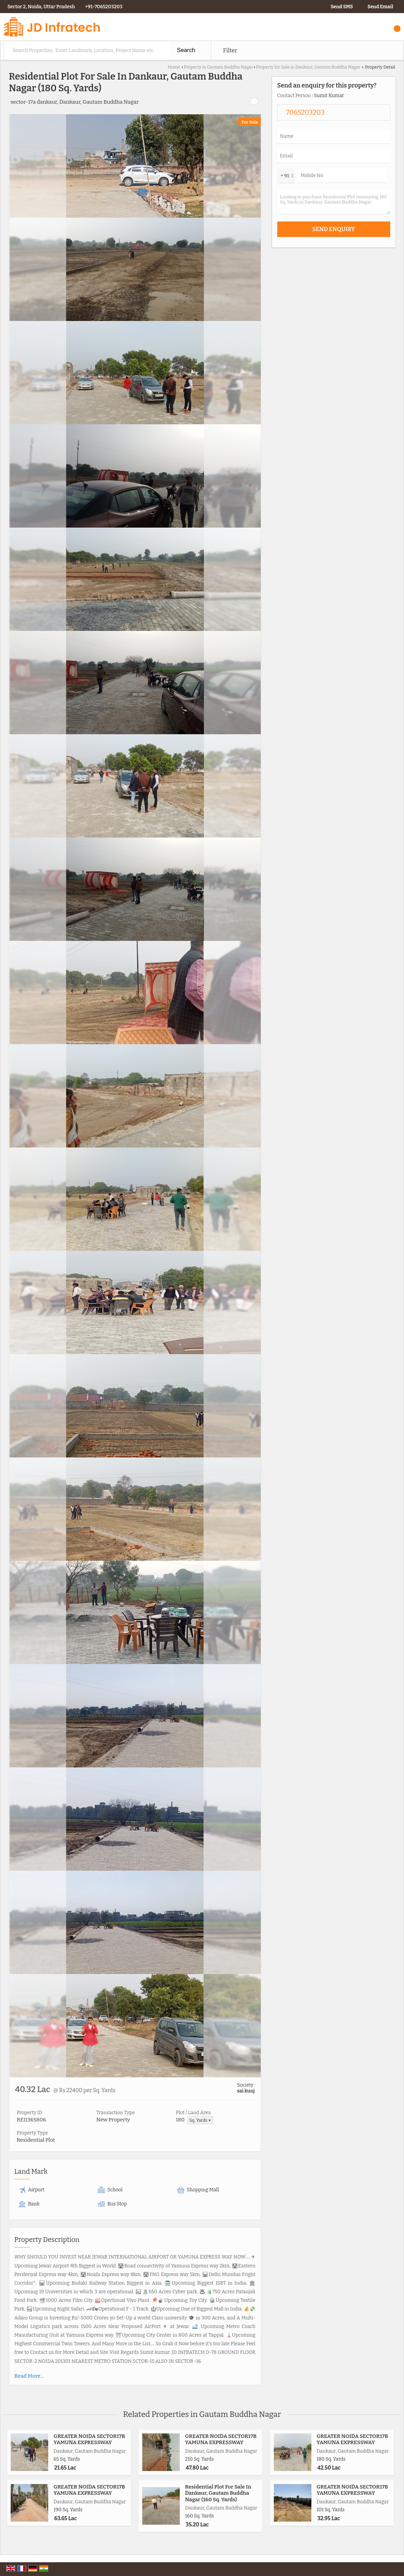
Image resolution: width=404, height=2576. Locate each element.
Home (174, 67)
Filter (230, 50)
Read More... (29, 2376)
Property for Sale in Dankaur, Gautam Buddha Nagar (308, 67)
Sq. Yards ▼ (200, 2120)
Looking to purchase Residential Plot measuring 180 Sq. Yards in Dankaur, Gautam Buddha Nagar (333, 202)
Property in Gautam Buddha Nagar (218, 67)
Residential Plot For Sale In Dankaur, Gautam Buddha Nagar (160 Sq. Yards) (218, 2493)
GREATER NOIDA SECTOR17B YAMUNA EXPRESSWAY (89, 2439)
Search (186, 50)
